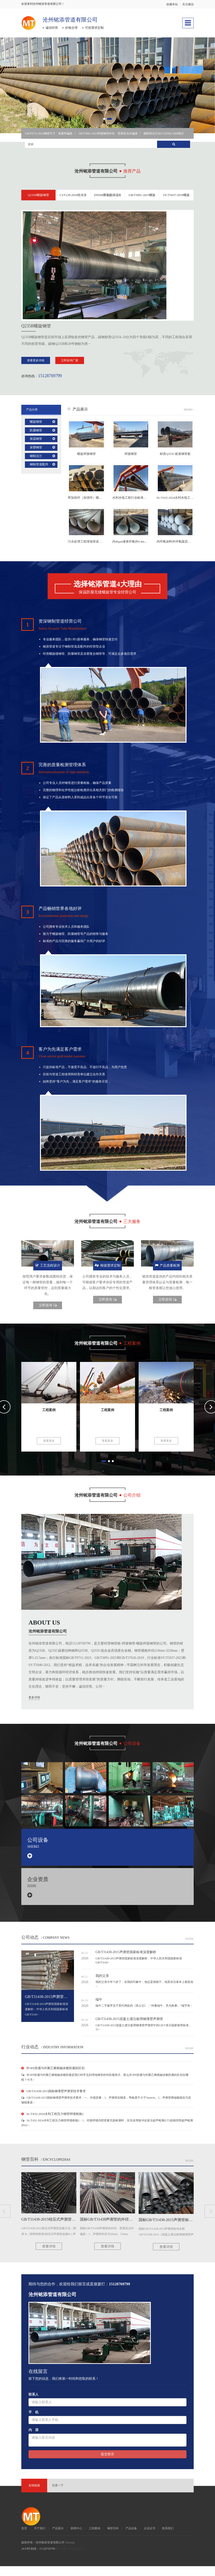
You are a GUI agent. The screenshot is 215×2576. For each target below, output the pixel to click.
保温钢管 (36, 440)
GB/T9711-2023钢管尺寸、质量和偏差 (49, 133)
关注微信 (188, 4)
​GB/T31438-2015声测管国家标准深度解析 (126, 1962)
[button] (105, 119)
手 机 (33, 2422)
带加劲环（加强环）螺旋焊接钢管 (91, 499)
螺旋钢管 (36, 423)
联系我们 (168, 2538)
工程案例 (94, 2538)
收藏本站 (172, 4)
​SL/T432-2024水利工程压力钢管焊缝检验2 (55, 2125)
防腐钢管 (36, 431)
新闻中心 (76, 2538)
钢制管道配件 (39, 466)
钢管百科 (30, 2169)
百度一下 (57, 2495)
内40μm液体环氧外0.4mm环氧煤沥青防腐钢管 (143, 543)
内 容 (33, 2440)
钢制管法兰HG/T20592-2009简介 (163, 133)
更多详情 (34, 1698)
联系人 (33, 2404)
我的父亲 (102, 1986)
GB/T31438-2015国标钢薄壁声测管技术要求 (56, 2102)
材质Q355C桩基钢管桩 (175, 455)
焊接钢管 (130, 455)
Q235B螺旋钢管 (38, 195)
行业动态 (30, 2057)
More (189, 1949)
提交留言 (107, 2464)
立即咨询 (48, 1306)
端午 (99, 2009)
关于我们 (39, 2538)
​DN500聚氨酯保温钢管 (107, 195)
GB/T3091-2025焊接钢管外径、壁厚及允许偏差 (107, 133)
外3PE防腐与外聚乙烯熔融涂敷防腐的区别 (55, 2080)
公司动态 (30, 1947)
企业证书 (149, 2538)
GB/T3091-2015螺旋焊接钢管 (142, 195)
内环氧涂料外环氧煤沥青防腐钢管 (180, 543)
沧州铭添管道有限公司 (72, 20)
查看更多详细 (35, 362)
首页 (24, 2538)
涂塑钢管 (36, 448)
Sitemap (69, 2552)
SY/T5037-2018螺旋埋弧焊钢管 (176, 195)
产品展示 (80, 411)
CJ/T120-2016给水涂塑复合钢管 (73, 195)
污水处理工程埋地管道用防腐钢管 (91, 543)
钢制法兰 (36, 457)
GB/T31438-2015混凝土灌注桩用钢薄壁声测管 (129, 2029)
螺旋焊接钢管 (86, 455)
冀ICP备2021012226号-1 (71, 2558)
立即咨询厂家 (69, 362)
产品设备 (131, 2538)
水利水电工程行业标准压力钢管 (134, 499)
